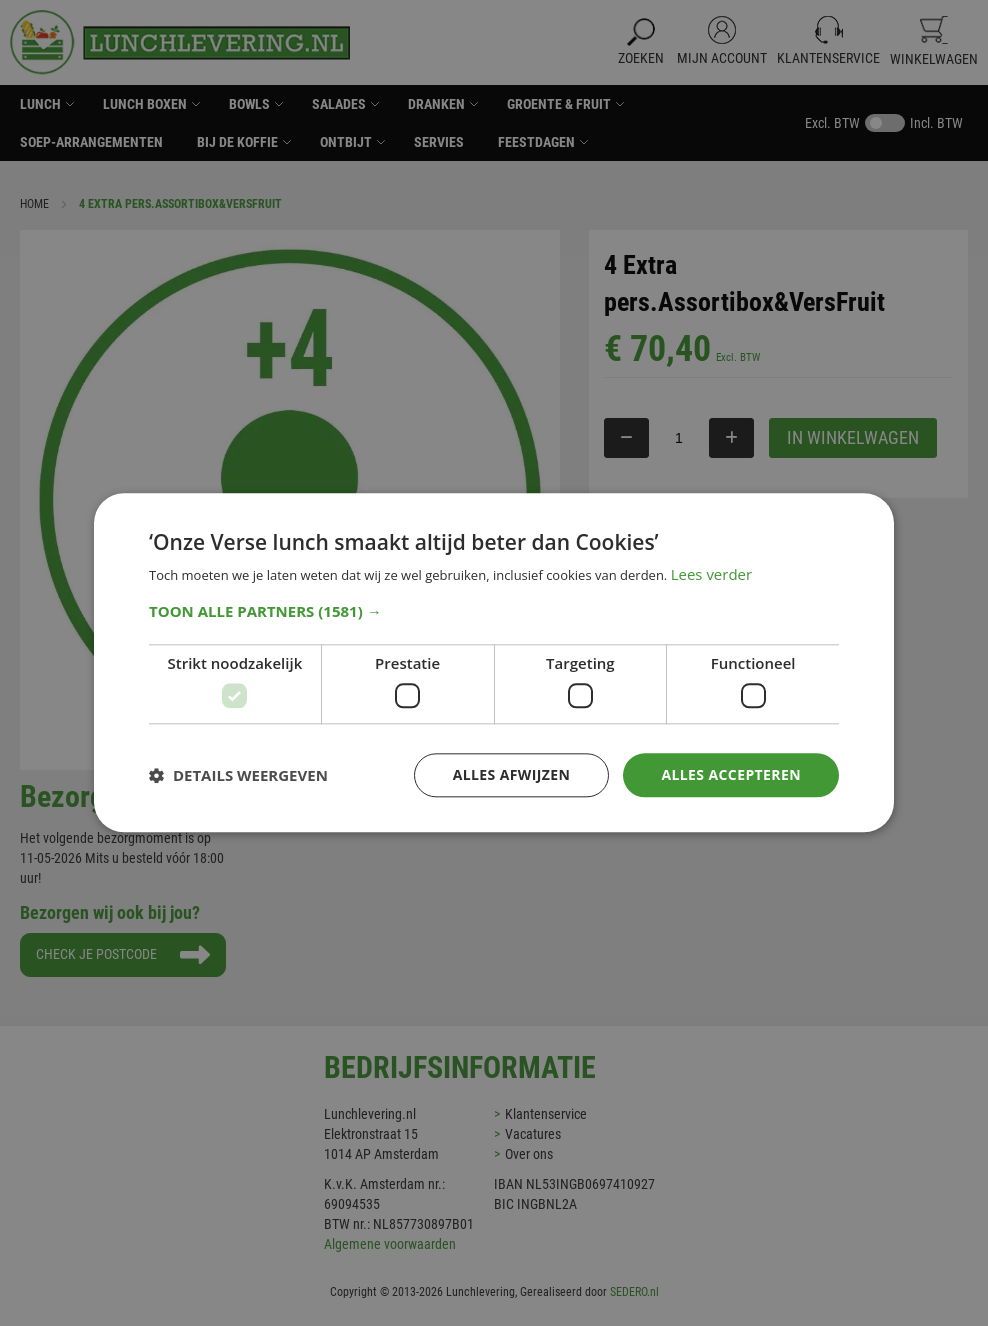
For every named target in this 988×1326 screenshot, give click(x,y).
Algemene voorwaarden (390, 1244)
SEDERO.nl (634, 1292)
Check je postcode (98, 953)
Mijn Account (722, 58)
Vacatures (533, 1134)
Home (34, 204)
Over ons (529, 1154)
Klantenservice (828, 58)
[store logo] (180, 42)
